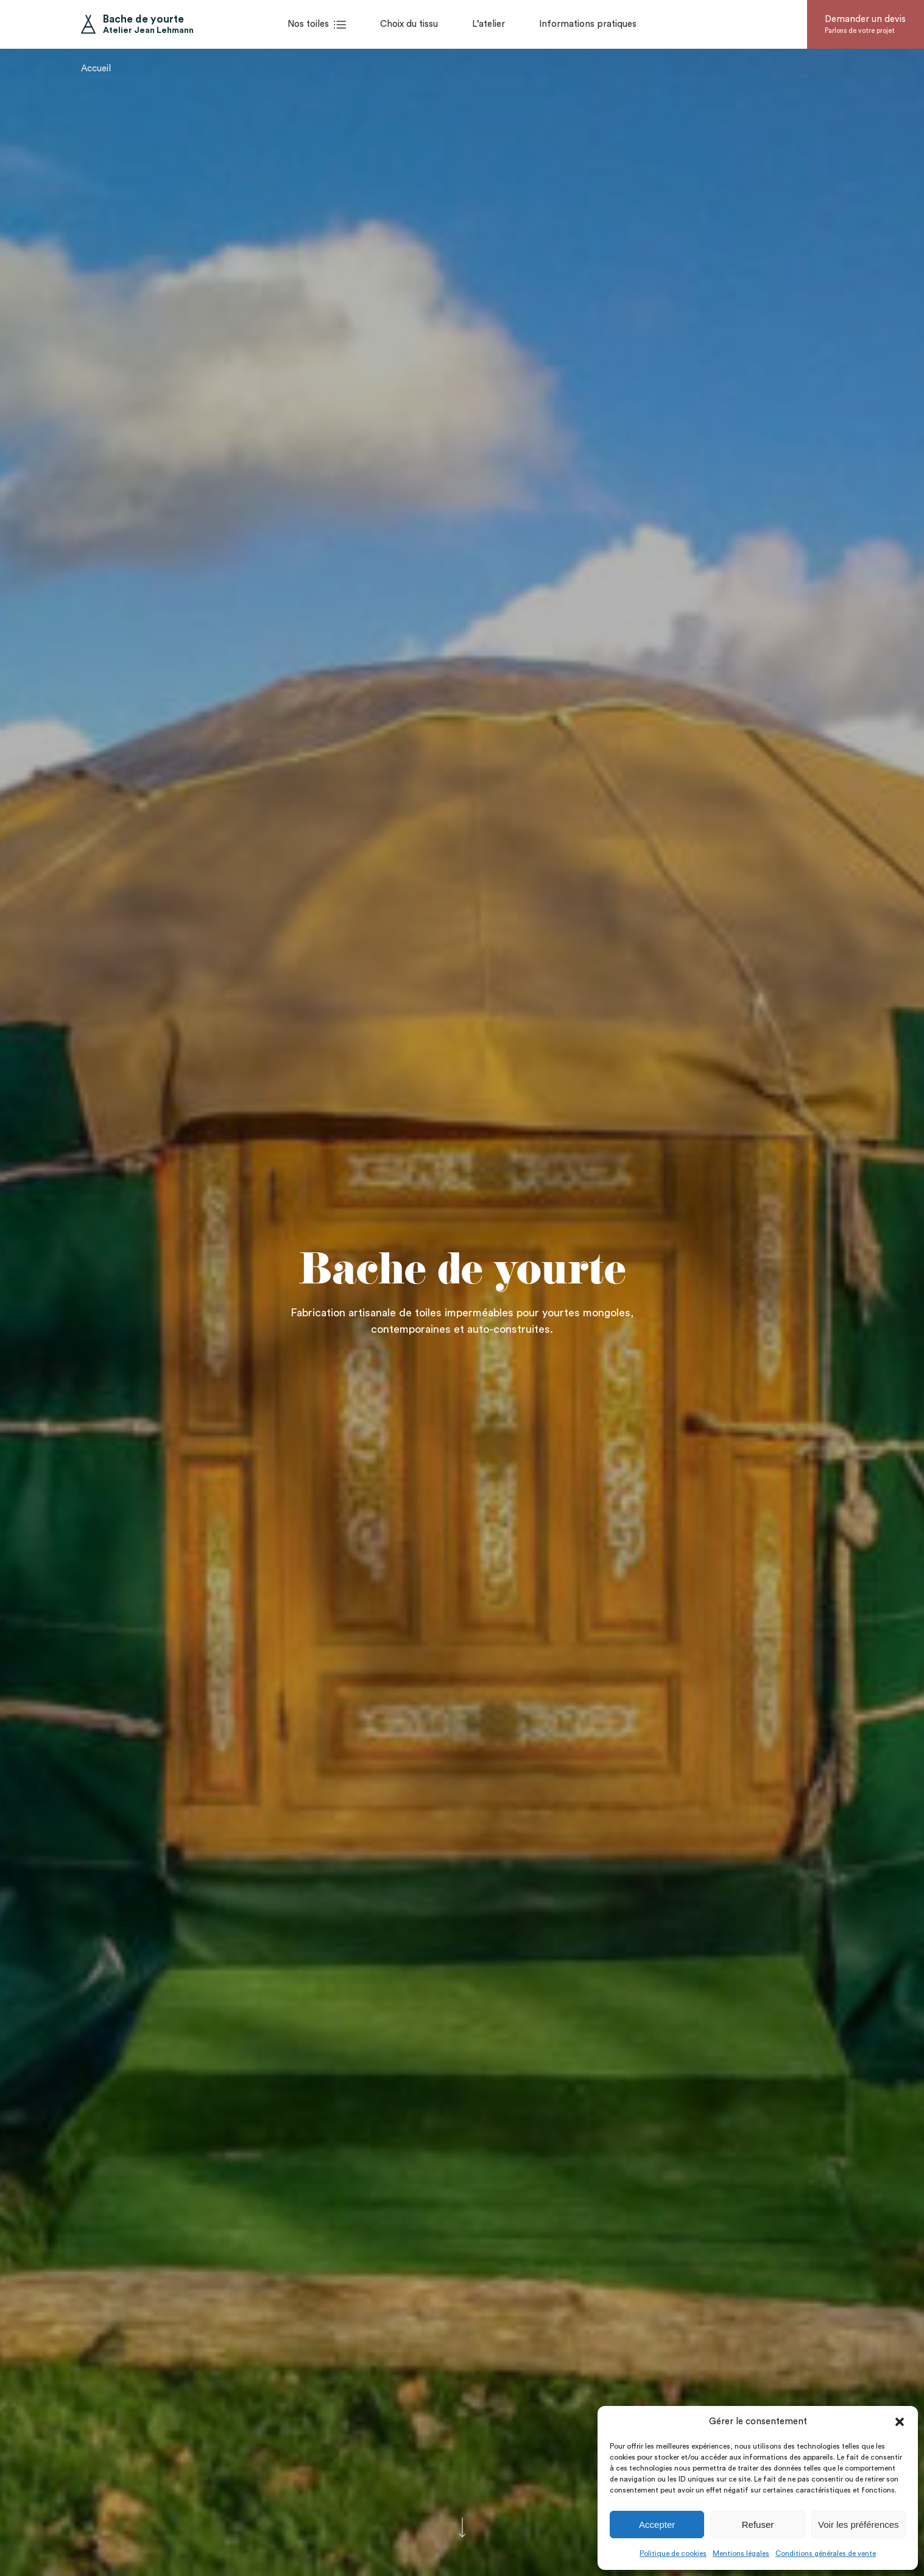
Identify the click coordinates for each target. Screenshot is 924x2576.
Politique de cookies (673, 2553)
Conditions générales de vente (825, 2553)
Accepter (657, 2524)
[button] (900, 2422)
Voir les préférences (858, 2524)
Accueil (96, 64)
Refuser (758, 2524)
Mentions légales (741, 2553)
